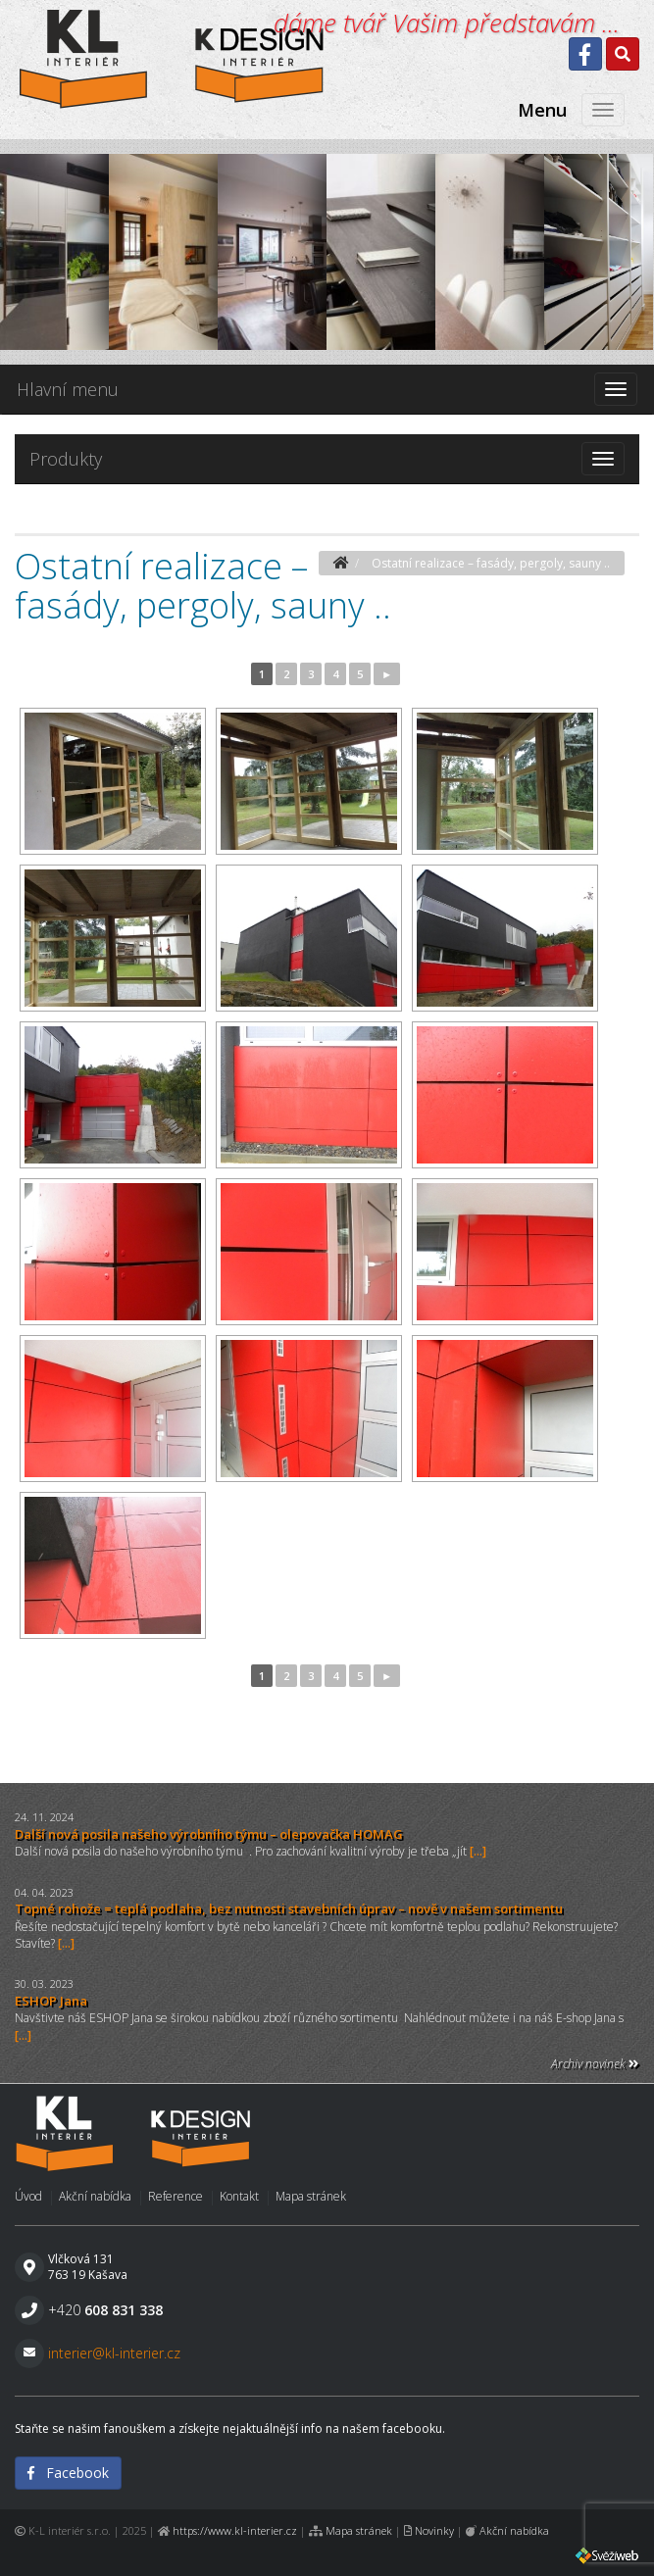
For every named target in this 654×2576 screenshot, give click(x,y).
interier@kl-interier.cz (114, 2353)
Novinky (434, 2530)
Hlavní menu (68, 389)
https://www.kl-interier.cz (235, 2530)
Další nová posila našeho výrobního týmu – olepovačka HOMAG (209, 1834)
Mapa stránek (311, 2196)
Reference (175, 2196)
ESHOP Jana (51, 2000)
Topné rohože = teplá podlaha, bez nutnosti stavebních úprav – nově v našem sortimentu (289, 1908)
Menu (542, 110)
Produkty (65, 459)
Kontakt (239, 2196)
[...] (478, 1851)
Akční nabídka (95, 2196)
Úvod (28, 2196)
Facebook (68, 2472)
